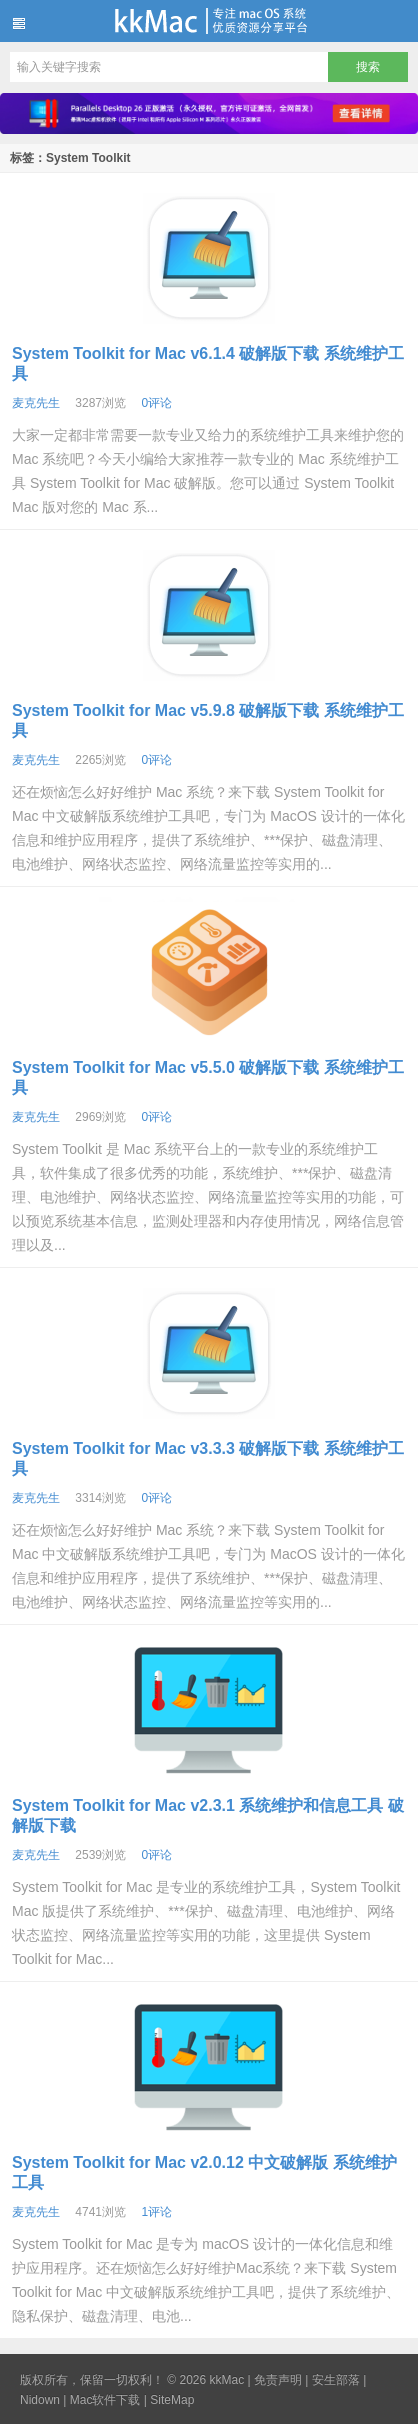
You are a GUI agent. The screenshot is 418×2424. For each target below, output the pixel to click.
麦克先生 (36, 403)
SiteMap (172, 2400)
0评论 (156, 403)
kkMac (209, 21)
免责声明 (278, 2380)
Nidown (40, 2400)
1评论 (156, 2212)
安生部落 (336, 2380)
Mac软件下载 (105, 2400)
